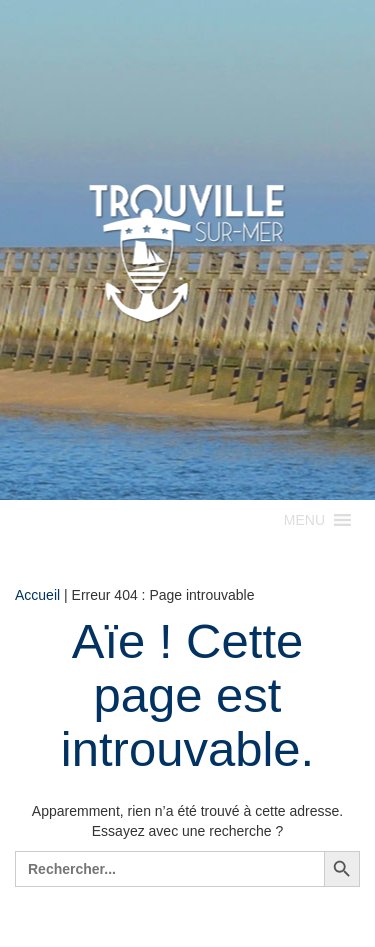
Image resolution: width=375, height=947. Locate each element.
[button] (304, 520)
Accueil (37, 595)
